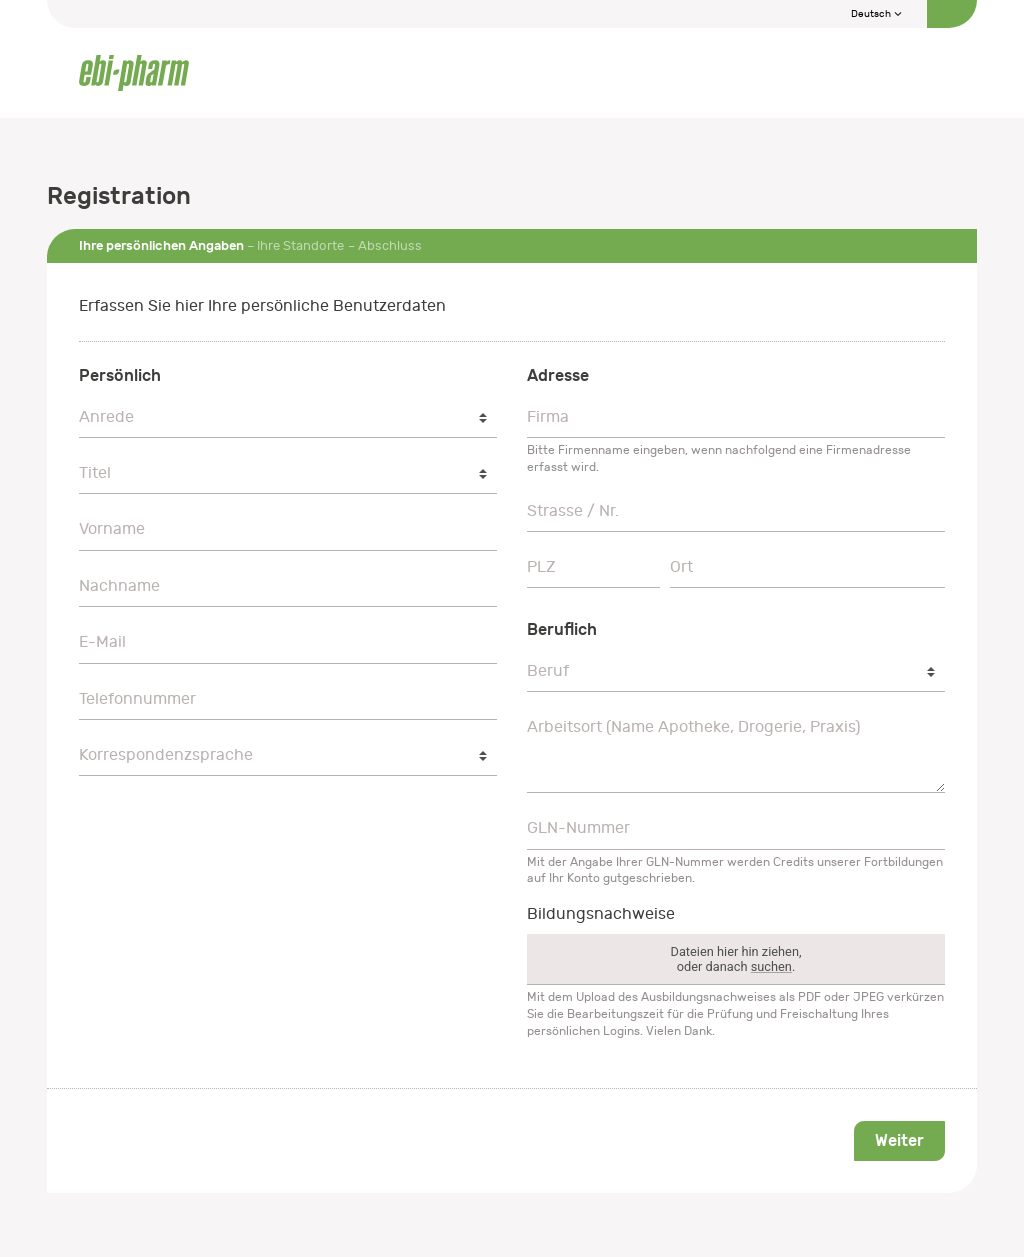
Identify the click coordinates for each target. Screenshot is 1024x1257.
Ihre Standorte (300, 245)
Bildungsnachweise (601, 914)
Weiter (899, 1140)
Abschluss (390, 245)
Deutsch (877, 14)
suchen (771, 966)
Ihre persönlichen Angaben (161, 245)
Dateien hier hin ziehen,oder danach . (736, 959)
